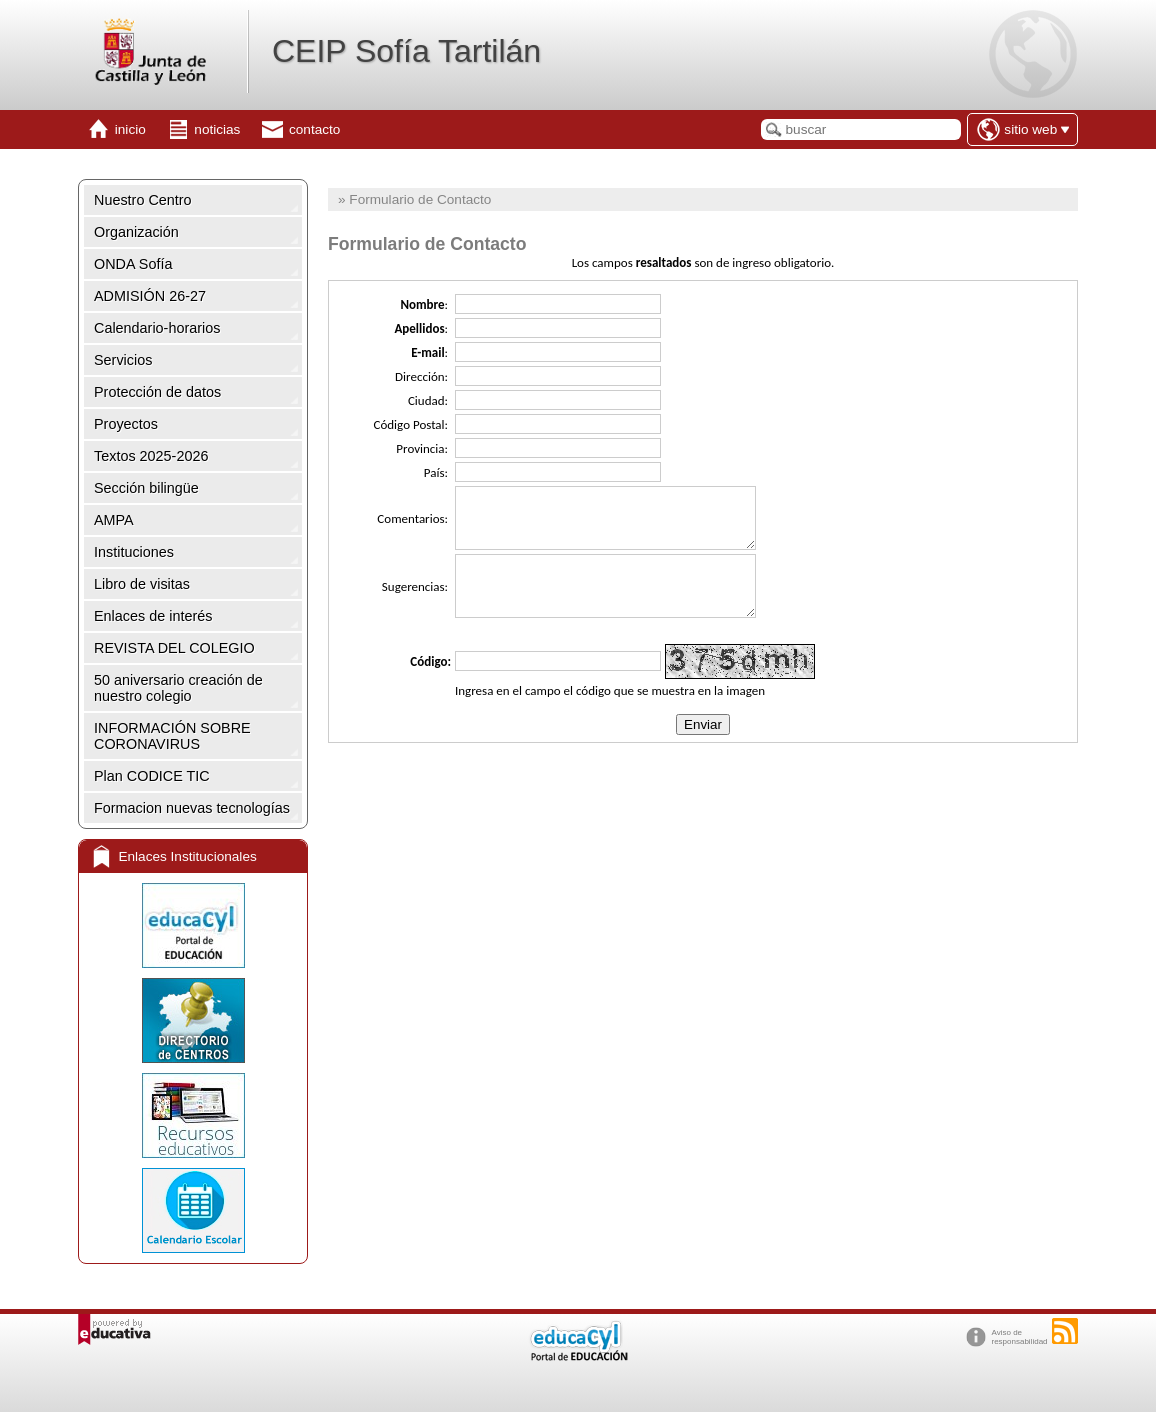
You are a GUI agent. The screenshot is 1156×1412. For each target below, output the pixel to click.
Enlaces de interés (153, 616)
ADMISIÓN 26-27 (150, 296)
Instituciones (134, 552)
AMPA (114, 520)
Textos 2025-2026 (151, 456)
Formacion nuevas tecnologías (192, 808)
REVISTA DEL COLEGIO (174, 648)
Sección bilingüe (146, 488)
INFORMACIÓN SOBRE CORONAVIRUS (172, 736)
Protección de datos (157, 392)
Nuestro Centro (143, 200)
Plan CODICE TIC (152, 776)
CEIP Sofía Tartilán (406, 51)
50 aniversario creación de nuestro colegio (178, 688)
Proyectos (126, 424)
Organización (136, 232)
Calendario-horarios (157, 328)
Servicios (123, 360)
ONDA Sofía (133, 264)
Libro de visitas (142, 584)
